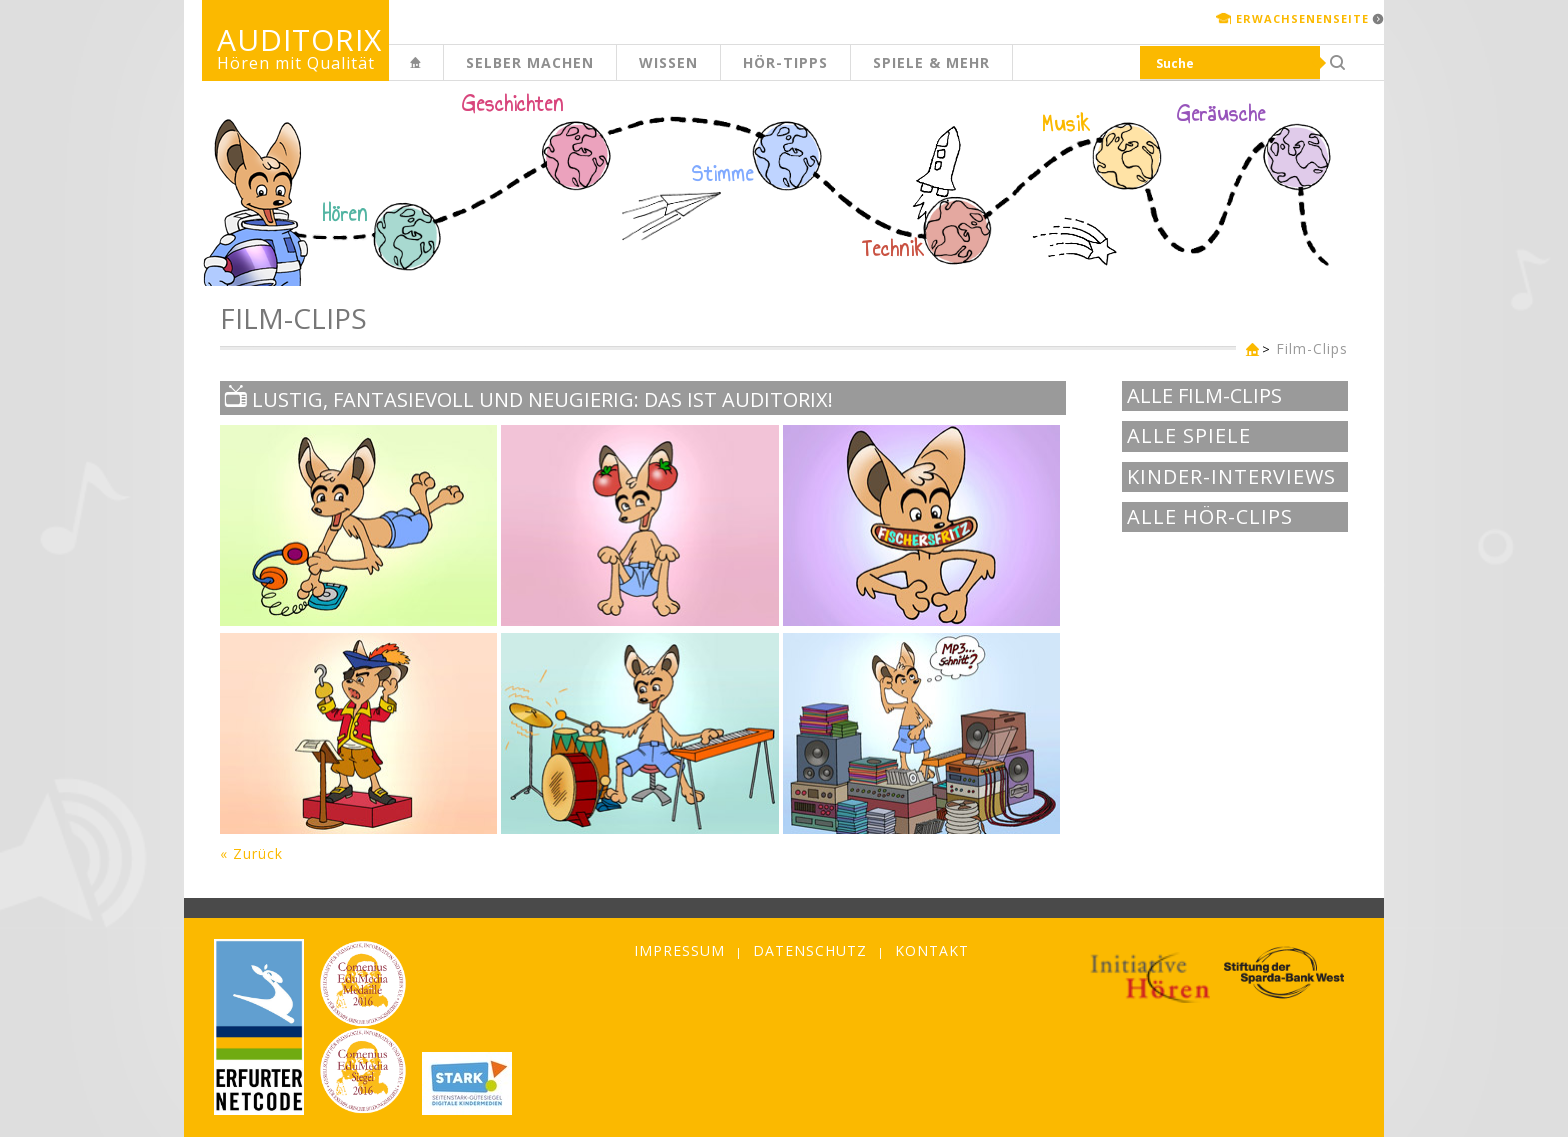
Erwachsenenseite (1302, 18)
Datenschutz (810, 950)
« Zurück (251, 853)
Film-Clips (1312, 348)
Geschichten (513, 106)
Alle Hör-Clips (1210, 517)
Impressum (679, 950)
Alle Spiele (1189, 436)
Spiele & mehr (931, 62)
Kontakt (932, 950)
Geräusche (1221, 114)
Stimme (723, 174)
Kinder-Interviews (1231, 477)
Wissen (668, 62)
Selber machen (530, 62)
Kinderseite (443, 73)
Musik (1066, 124)
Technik (893, 249)
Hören (345, 214)
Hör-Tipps (785, 62)
